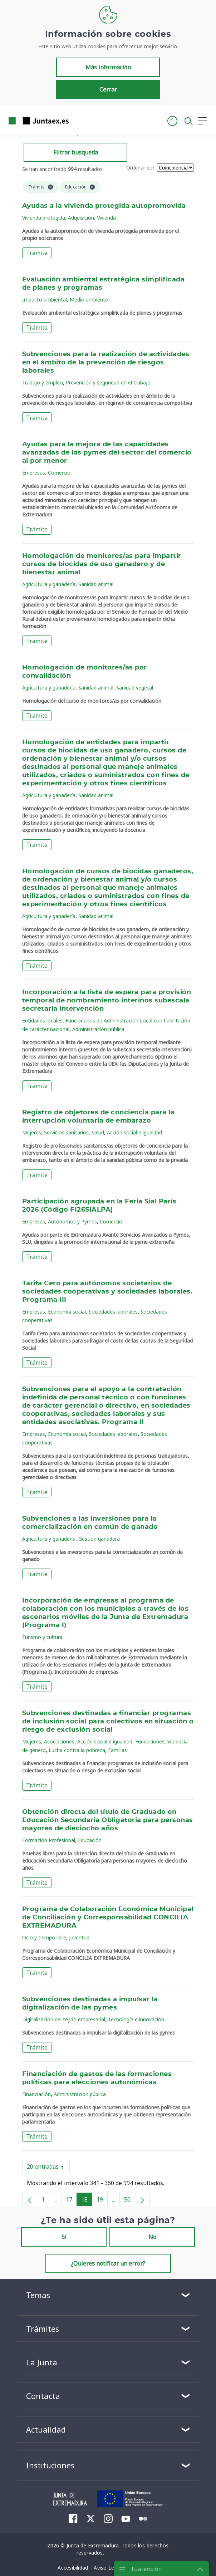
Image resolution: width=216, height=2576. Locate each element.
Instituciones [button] (50, 2465)
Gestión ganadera (99, 1538)
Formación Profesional (48, 1840)
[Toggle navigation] (79, 120)
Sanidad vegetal (134, 687)
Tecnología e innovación (136, 2019)
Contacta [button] (43, 2395)
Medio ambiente (89, 299)
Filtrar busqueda (75, 152)
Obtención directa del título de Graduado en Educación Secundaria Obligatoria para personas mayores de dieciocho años (107, 1820)
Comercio (59, 472)
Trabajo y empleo (42, 382)
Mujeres (31, 1132)
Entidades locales (42, 1020)
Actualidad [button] (46, 2429)
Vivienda (106, 217)
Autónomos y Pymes (72, 1221)
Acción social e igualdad (134, 1132)
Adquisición (81, 217)
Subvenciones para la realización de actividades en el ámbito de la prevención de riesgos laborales (105, 362)
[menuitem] (73, 2518)
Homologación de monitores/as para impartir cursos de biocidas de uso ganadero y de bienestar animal (101, 564)
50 (129, 2200)
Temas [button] (38, 2295)
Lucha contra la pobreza (77, 1750)
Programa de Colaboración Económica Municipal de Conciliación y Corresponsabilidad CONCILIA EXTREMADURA (107, 1917)
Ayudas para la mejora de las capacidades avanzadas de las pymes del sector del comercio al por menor (107, 452)
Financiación (36, 2094)
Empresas (33, 472)
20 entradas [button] (48, 2168)
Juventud (79, 1937)
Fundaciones (150, 1741)
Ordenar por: (141, 167)
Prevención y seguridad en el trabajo (108, 382)
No (152, 2237)
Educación (90, 1840)
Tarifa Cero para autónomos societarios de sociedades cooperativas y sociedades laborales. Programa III (107, 1291)
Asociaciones (59, 1741)
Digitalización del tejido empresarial (63, 2019)
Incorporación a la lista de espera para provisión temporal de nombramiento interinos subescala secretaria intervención (106, 1000)
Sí (64, 2237)
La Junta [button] (41, 2362)
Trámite (37, 253)
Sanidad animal (95, 584)
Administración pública (98, 1029)
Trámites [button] (42, 2328)
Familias (117, 1750)
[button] (172, 121)
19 (102, 2200)
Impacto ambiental (44, 299)
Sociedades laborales (113, 1311)
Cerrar (108, 89)
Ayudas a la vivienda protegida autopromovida (104, 206)
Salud (98, 1132)
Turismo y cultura (42, 1637)
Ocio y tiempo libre (44, 1937)
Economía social (67, 1311)
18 (86, 2200)
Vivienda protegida (43, 217)
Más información (108, 67)
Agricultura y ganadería (48, 584)
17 (71, 2200)
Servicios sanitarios (66, 1132)
